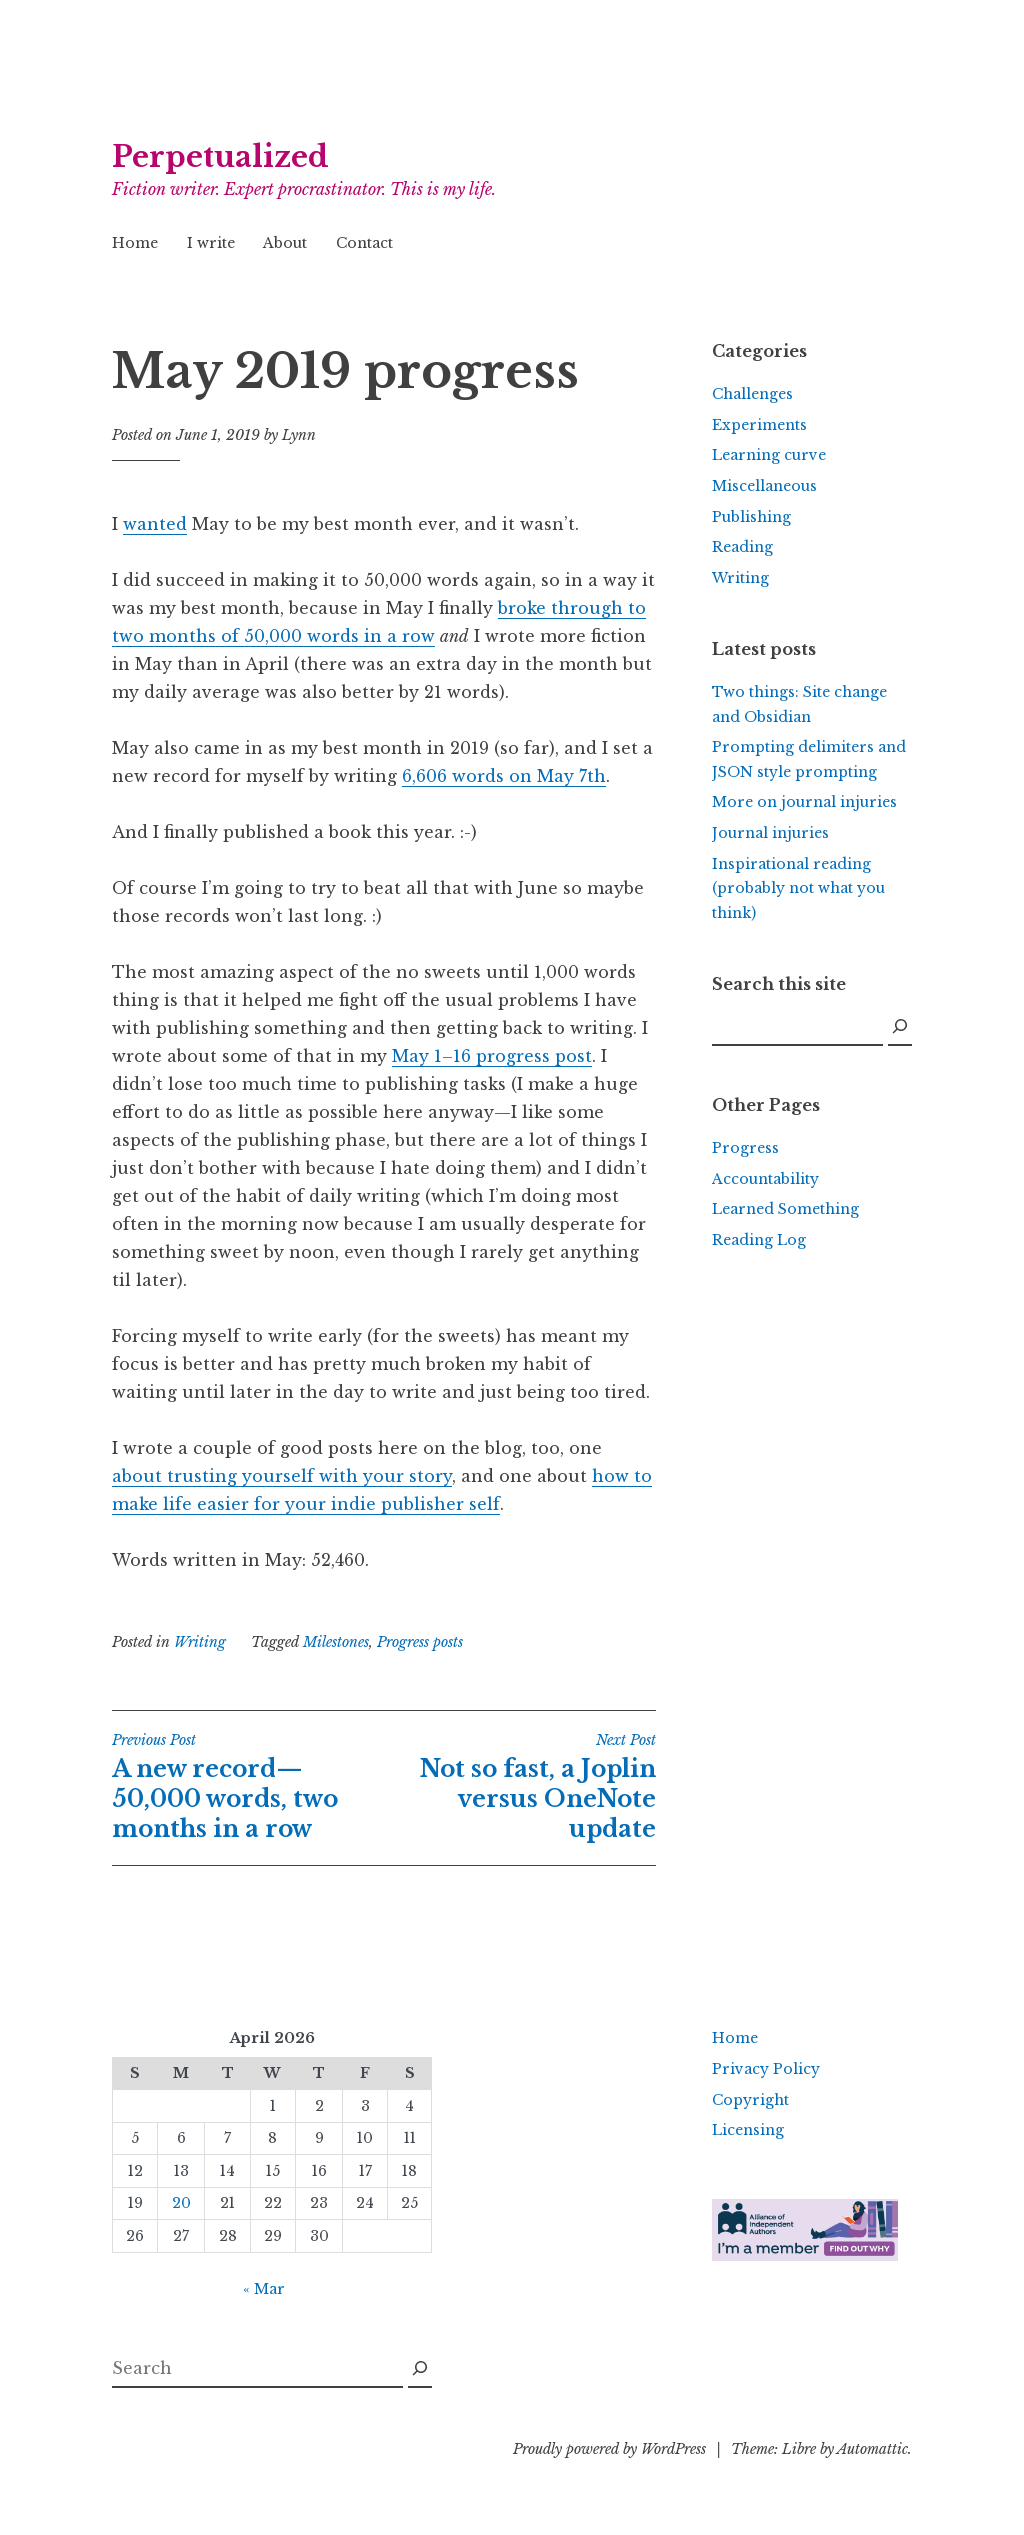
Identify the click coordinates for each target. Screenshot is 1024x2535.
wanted (155, 524)
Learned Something (785, 1209)
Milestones (336, 1642)
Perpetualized (220, 157)
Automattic (872, 2449)
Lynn (299, 435)
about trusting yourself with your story (282, 1476)
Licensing (748, 2130)
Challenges (752, 394)
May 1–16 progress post (492, 1056)
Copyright (750, 2100)
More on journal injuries (804, 802)
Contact (364, 243)
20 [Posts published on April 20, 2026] (181, 2203)
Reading (742, 547)
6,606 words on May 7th (504, 776)
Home (135, 243)
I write (211, 243)
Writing (200, 1642)
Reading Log (759, 1240)
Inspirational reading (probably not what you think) (798, 888)
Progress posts (420, 1642)
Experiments (759, 425)
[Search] (900, 1027)
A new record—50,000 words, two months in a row (248, 1787)
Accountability (765, 1179)
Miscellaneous (764, 486)
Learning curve (769, 455)
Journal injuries (770, 833)
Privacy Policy (766, 2069)
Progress (745, 1148)
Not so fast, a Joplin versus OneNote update (520, 1787)
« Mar (264, 2289)
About (285, 243)
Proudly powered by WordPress (609, 2449)
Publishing (751, 517)
